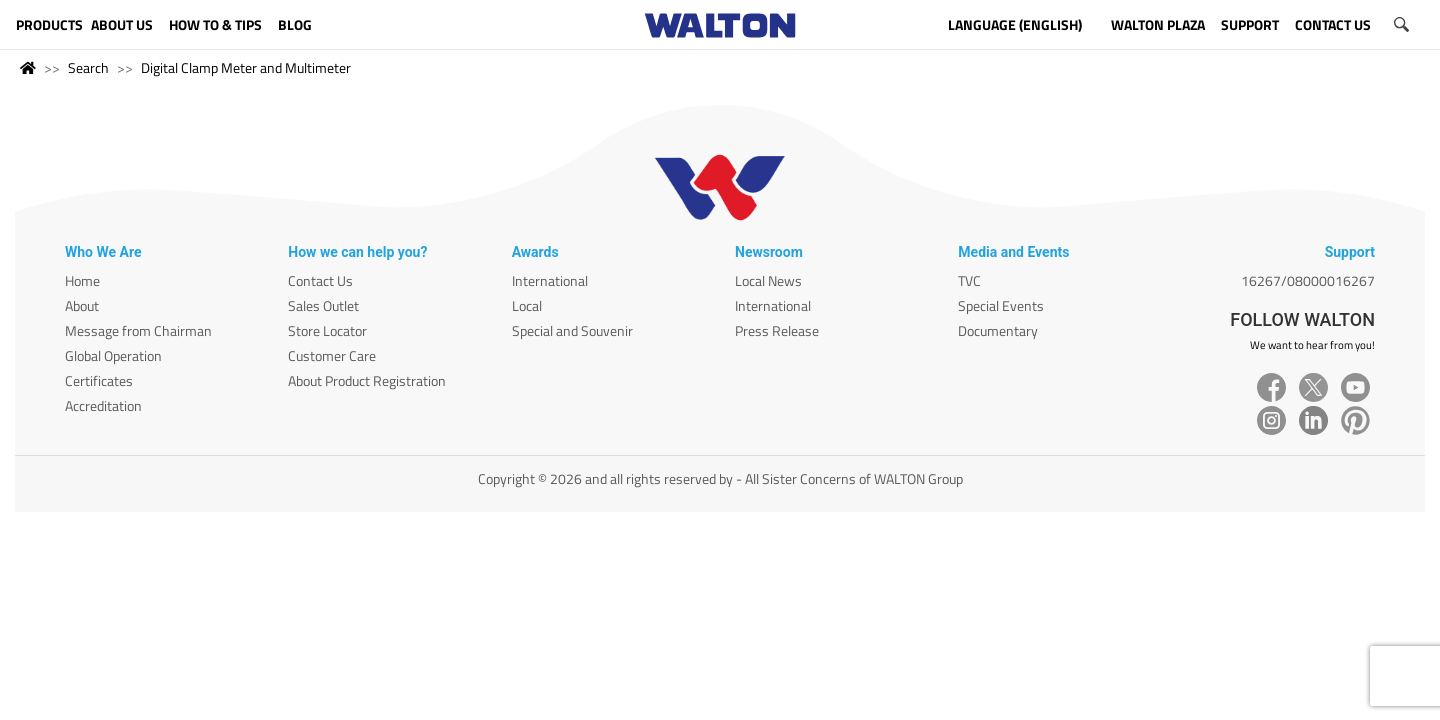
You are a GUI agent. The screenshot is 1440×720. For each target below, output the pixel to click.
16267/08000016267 (1308, 280)
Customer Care (332, 355)
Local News (768, 280)
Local (527, 305)
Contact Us (320, 280)
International (550, 280)
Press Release (777, 330)
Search (88, 67)
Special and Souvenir (572, 330)
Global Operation (113, 355)
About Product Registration (367, 380)
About (82, 305)
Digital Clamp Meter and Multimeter (246, 67)
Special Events (1001, 305)
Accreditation (103, 405)
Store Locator (327, 330)
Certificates (99, 380)
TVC (969, 280)
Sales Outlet (323, 305)
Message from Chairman (138, 330)
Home (82, 280)
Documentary (998, 330)
